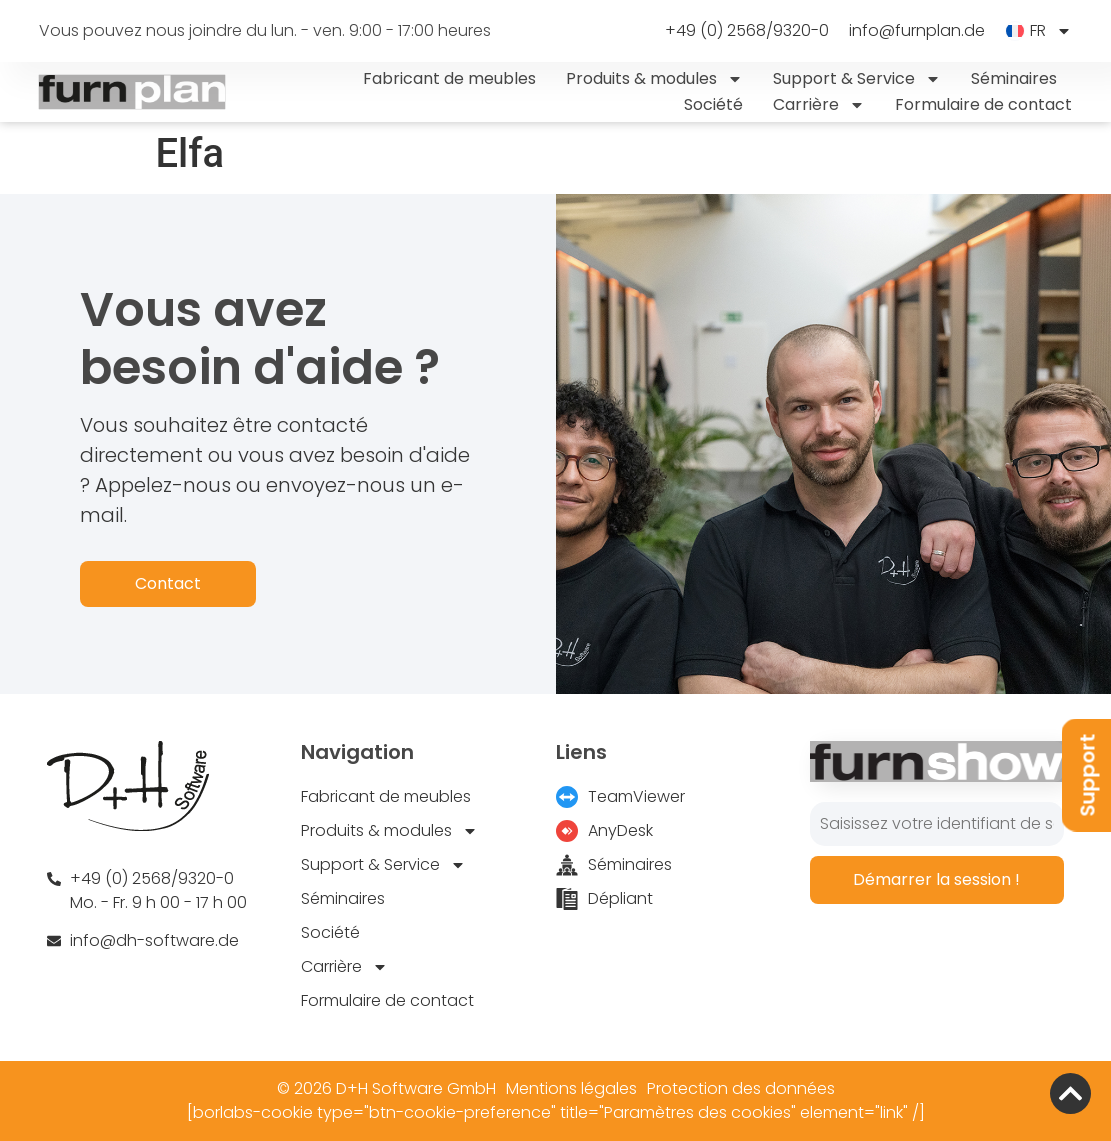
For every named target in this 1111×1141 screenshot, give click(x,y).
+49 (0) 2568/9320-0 (747, 31)
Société (713, 104)
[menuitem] (1038, 31)
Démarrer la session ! (936, 879)
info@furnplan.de (917, 31)
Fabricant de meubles (449, 78)
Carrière (819, 105)
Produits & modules (654, 79)
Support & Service (857, 79)
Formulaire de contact (983, 104)
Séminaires (1014, 78)
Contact (168, 583)
